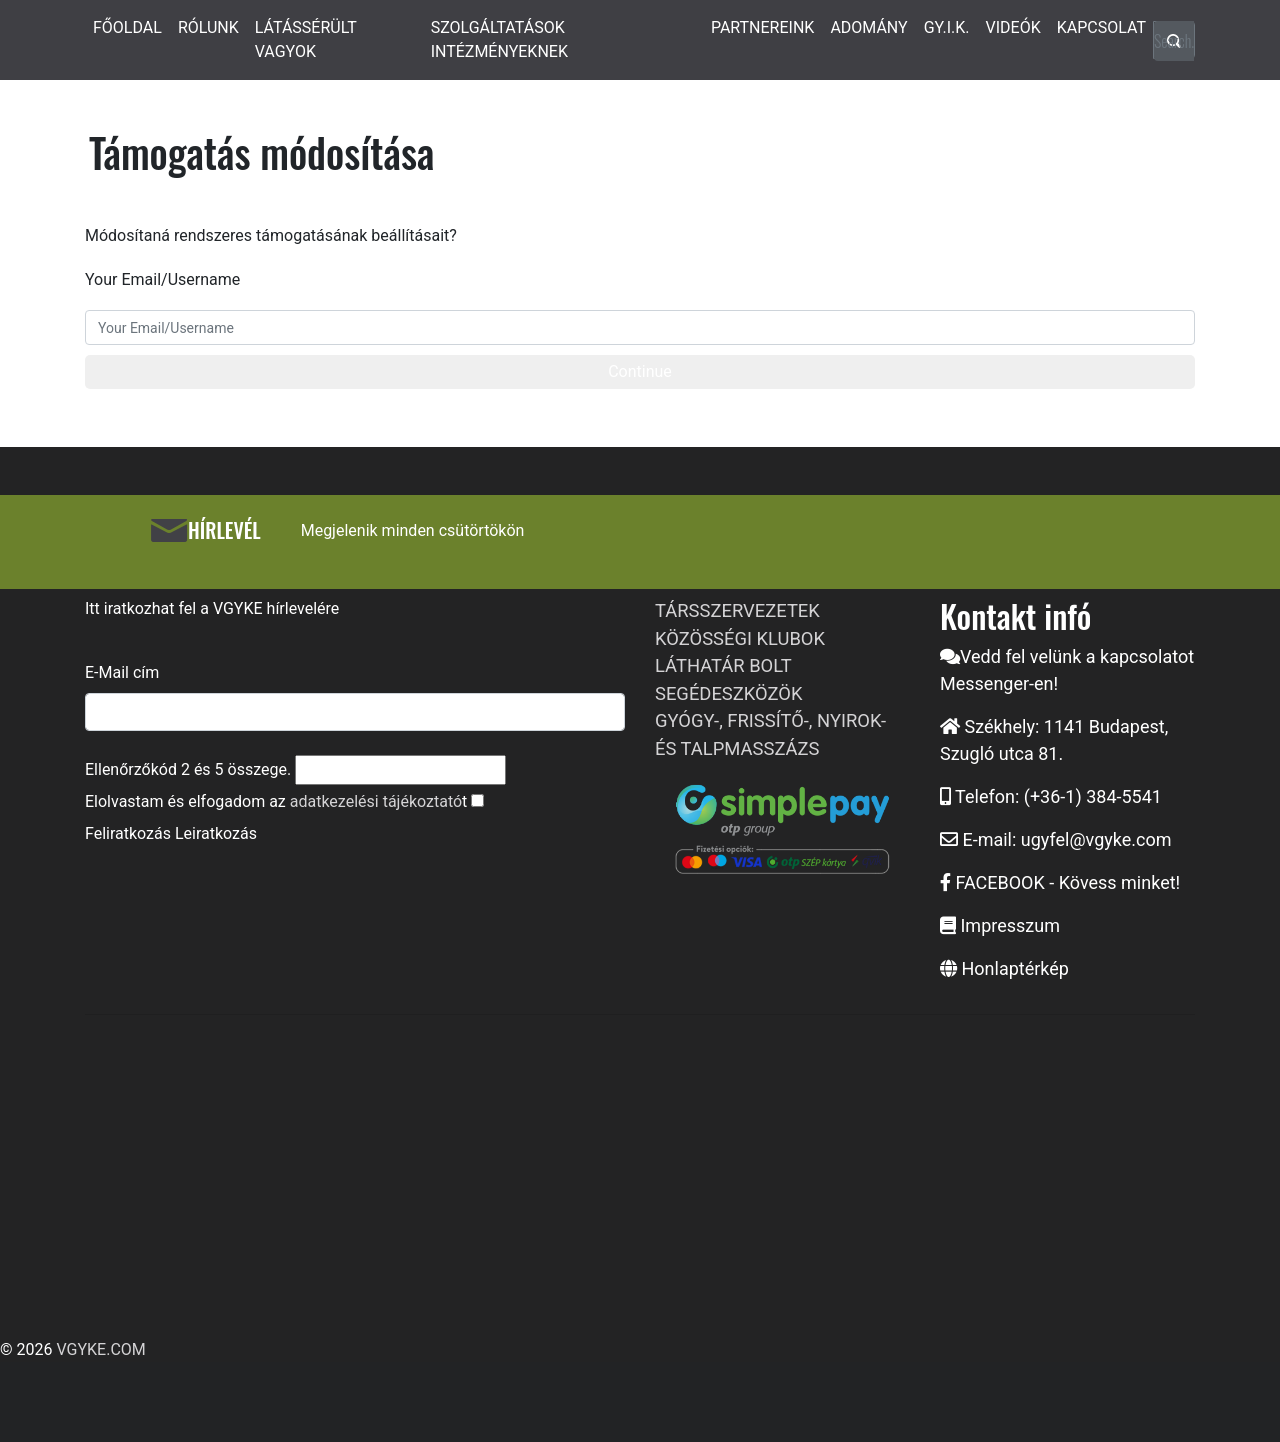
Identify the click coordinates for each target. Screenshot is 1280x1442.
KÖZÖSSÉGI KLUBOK (740, 638)
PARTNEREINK (763, 27)
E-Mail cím (122, 672)
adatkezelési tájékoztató (376, 801)
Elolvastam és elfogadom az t (276, 801)
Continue (640, 371)
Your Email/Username (162, 279)
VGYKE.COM (100, 1349)
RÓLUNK (208, 27)
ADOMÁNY (868, 27)
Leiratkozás (216, 833)
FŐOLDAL (127, 27)
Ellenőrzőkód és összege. (188, 769)
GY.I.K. (947, 27)
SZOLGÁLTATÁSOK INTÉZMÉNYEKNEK (499, 39)
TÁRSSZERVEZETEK (737, 610)
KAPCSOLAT (1101, 27)
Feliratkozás (128, 833)
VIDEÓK (1013, 27)
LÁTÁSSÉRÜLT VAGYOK (306, 39)
